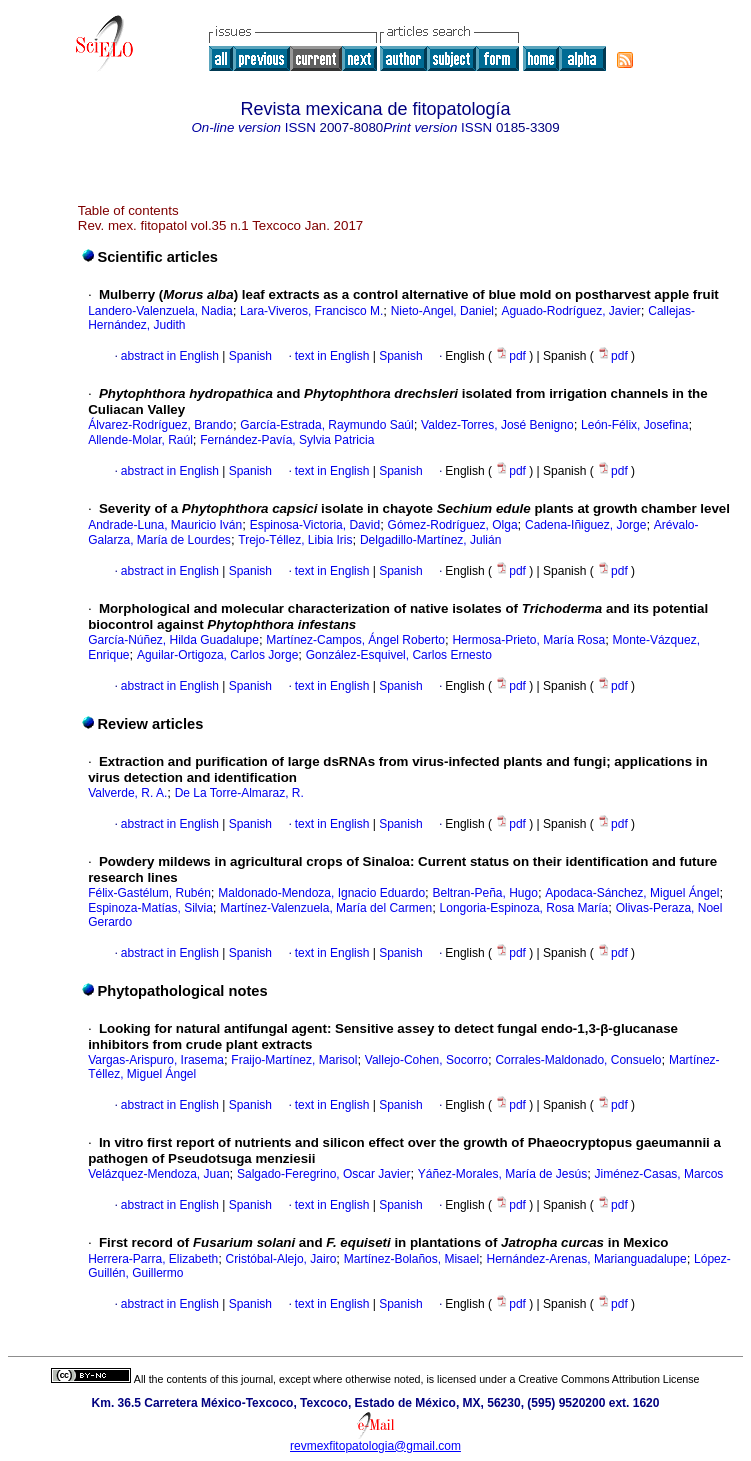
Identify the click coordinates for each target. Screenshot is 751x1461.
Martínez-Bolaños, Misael (411, 1259)
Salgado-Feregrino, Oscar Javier (323, 1174)
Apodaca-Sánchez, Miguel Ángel (632, 893)
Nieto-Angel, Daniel (442, 311)
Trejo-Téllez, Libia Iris (295, 540)
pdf (512, 356)
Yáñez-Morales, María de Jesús (502, 1174)
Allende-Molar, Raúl (140, 440)
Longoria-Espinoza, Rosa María (524, 908)
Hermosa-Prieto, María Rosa (528, 640)
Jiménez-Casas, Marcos (659, 1174)
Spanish (248, 356)
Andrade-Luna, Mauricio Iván (165, 525)
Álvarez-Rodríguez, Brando (160, 425)
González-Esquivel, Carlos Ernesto (399, 655)
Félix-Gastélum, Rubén (149, 893)
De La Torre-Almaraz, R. (239, 793)
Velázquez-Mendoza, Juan (158, 1174)
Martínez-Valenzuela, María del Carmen (326, 908)
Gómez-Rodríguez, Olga (453, 525)
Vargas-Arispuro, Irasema (156, 1060)
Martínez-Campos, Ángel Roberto (355, 640)
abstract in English (170, 356)
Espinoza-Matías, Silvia (150, 908)
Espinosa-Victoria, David (315, 525)
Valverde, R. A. (127, 793)
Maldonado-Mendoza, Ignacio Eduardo (321, 893)
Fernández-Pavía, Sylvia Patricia (287, 440)
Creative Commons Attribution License (608, 1379)
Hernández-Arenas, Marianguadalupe (587, 1259)
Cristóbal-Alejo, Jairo (281, 1259)
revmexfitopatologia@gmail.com (375, 1446)
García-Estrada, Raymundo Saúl (326, 425)
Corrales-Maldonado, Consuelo (578, 1060)
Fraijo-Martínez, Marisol (294, 1060)
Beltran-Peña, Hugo (484, 893)
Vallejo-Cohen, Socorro (426, 1060)
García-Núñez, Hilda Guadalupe (173, 640)
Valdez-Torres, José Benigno (497, 425)
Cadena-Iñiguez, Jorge (585, 525)
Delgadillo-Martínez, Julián (430, 540)
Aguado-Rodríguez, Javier (570, 311)
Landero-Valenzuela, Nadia (160, 311)
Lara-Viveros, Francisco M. (311, 311)
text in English (332, 356)
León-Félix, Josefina (634, 425)
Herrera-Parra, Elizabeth (153, 1259)
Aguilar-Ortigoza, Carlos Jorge (217, 655)
